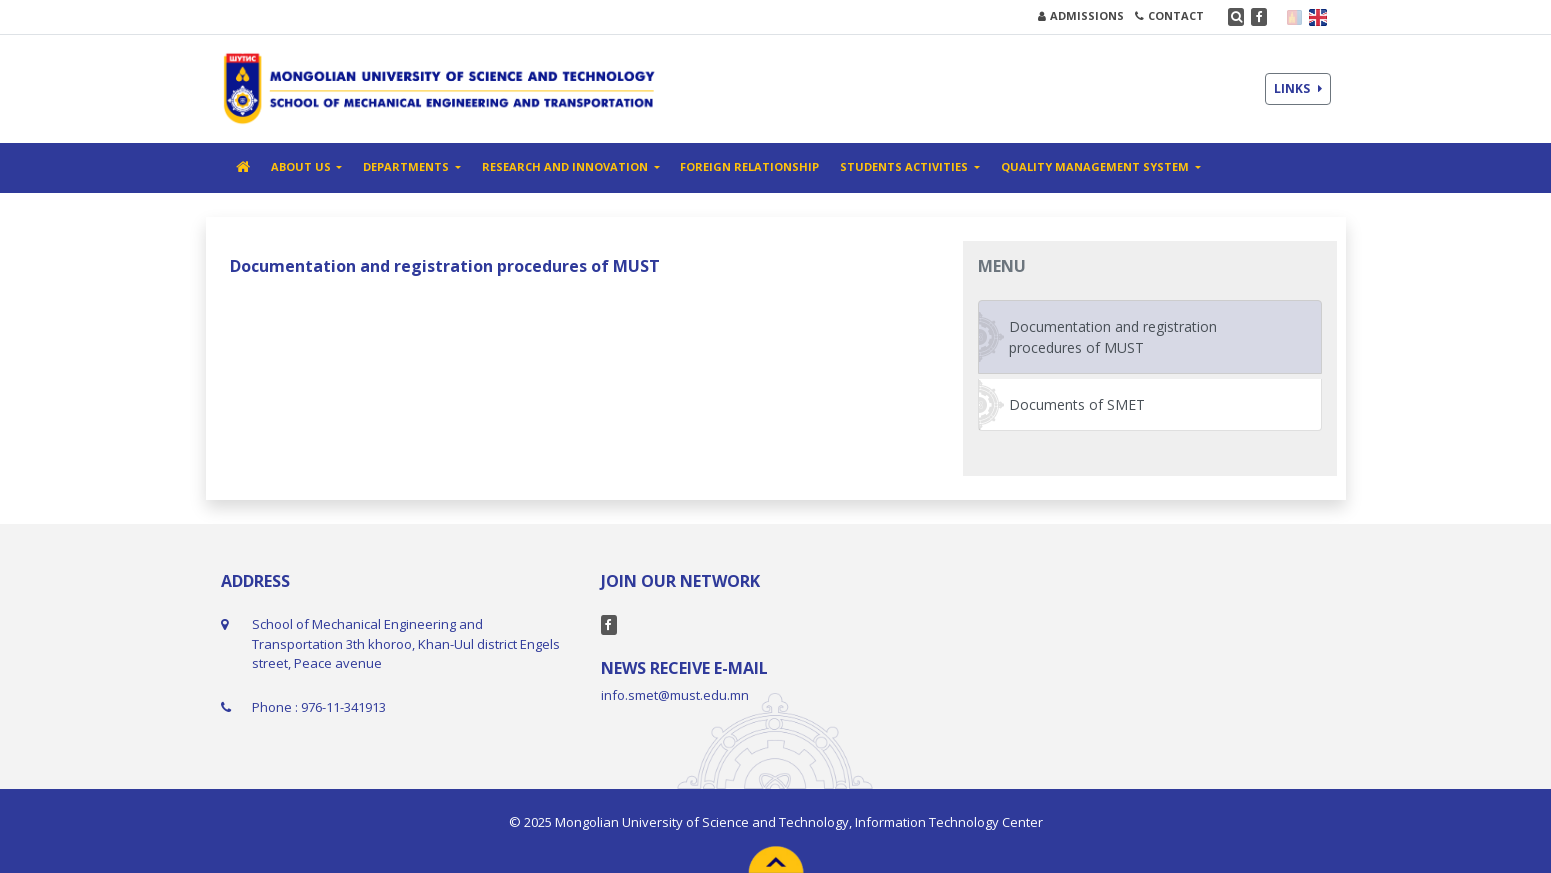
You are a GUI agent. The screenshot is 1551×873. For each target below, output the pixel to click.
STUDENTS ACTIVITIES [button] (905, 166)
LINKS (1298, 88)
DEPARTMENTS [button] (407, 166)
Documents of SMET (1077, 404)
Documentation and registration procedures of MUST (1113, 337)
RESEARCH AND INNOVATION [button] (566, 166)
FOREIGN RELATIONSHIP (749, 166)
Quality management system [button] (1096, 166)
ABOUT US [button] (302, 166)
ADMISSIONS (1081, 15)
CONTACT (1169, 15)
